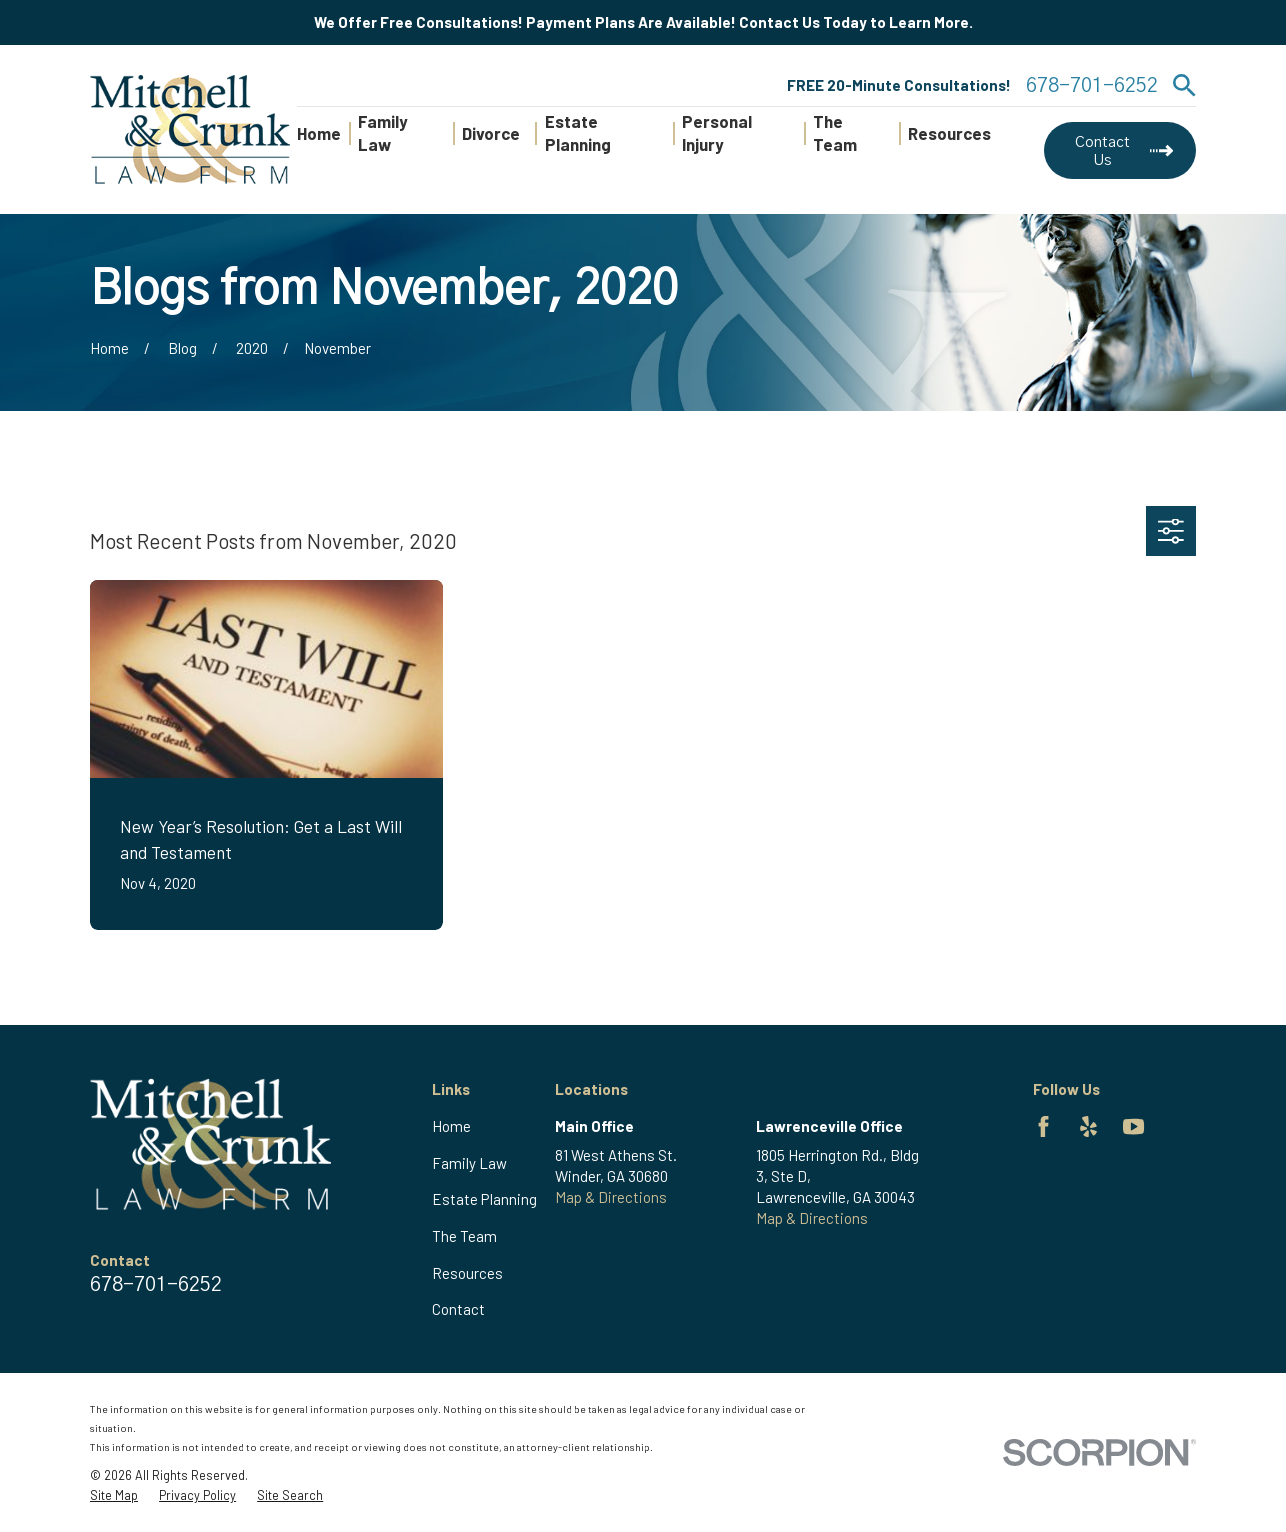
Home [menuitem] (319, 133)
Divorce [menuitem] (491, 133)
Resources (467, 1273)
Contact (458, 1309)
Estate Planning (484, 1199)
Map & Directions (611, 1197)
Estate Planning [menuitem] (578, 133)
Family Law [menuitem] (383, 133)
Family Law (469, 1163)
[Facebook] (1043, 1126)
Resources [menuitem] (949, 133)
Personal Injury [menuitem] (717, 133)
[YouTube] (1133, 1126)
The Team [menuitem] (835, 133)
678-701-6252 (1092, 86)
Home (451, 1126)
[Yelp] (1088, 1126)
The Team (464, 1236)
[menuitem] (114, 1496)
